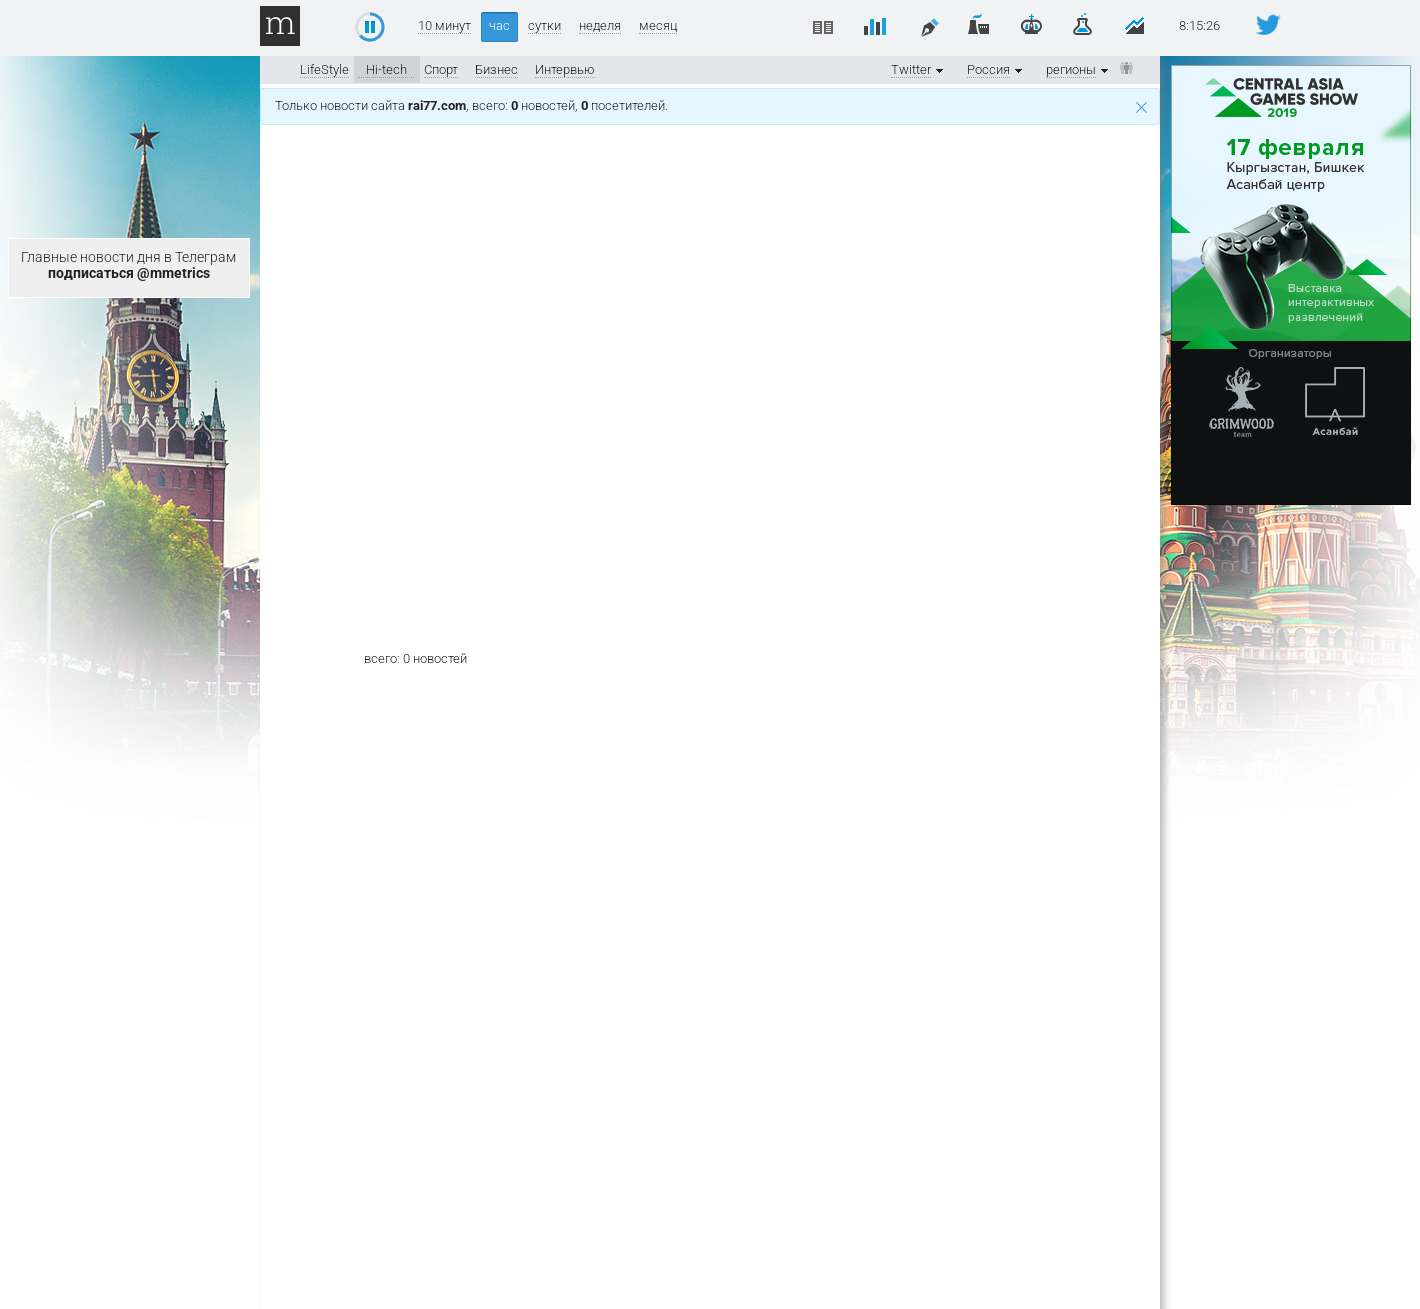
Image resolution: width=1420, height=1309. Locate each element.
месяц (658, 26)
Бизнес (496, 69)
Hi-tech (386, 69)
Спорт (441, 69)
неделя (600, 26)
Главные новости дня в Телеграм (128, 265)
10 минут (444, 26)
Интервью (565, 69)
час (499, 25)
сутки (544, 26)
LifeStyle (324, 69)
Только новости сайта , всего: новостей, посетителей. (711, 105)
